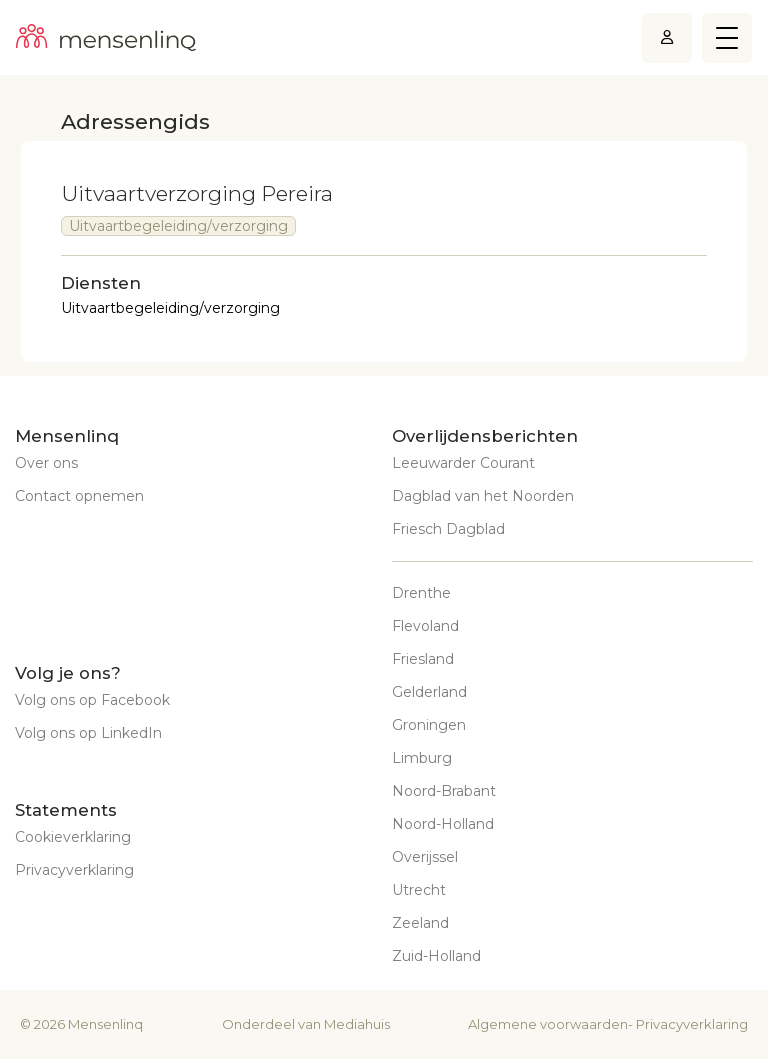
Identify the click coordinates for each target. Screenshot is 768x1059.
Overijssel (425, 857)
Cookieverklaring (73, 837)
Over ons (46, 463)
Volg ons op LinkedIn (88, 733)
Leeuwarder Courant (463, 463)
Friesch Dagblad (448, 529)
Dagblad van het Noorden (483, 496)
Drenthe (421, 593)
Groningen (429, 725)
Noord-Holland (443, 824)
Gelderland (429, 692)
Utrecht (419, 890)
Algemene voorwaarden (548, 1024)
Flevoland (425, 626)
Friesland (423, 659)
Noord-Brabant (444, 791)
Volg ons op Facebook (92, 700)
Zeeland (420, 923)
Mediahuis (357, 1024)
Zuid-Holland (436, 956)
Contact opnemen (79, 496)
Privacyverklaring (74, 870)
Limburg (422, 758)
